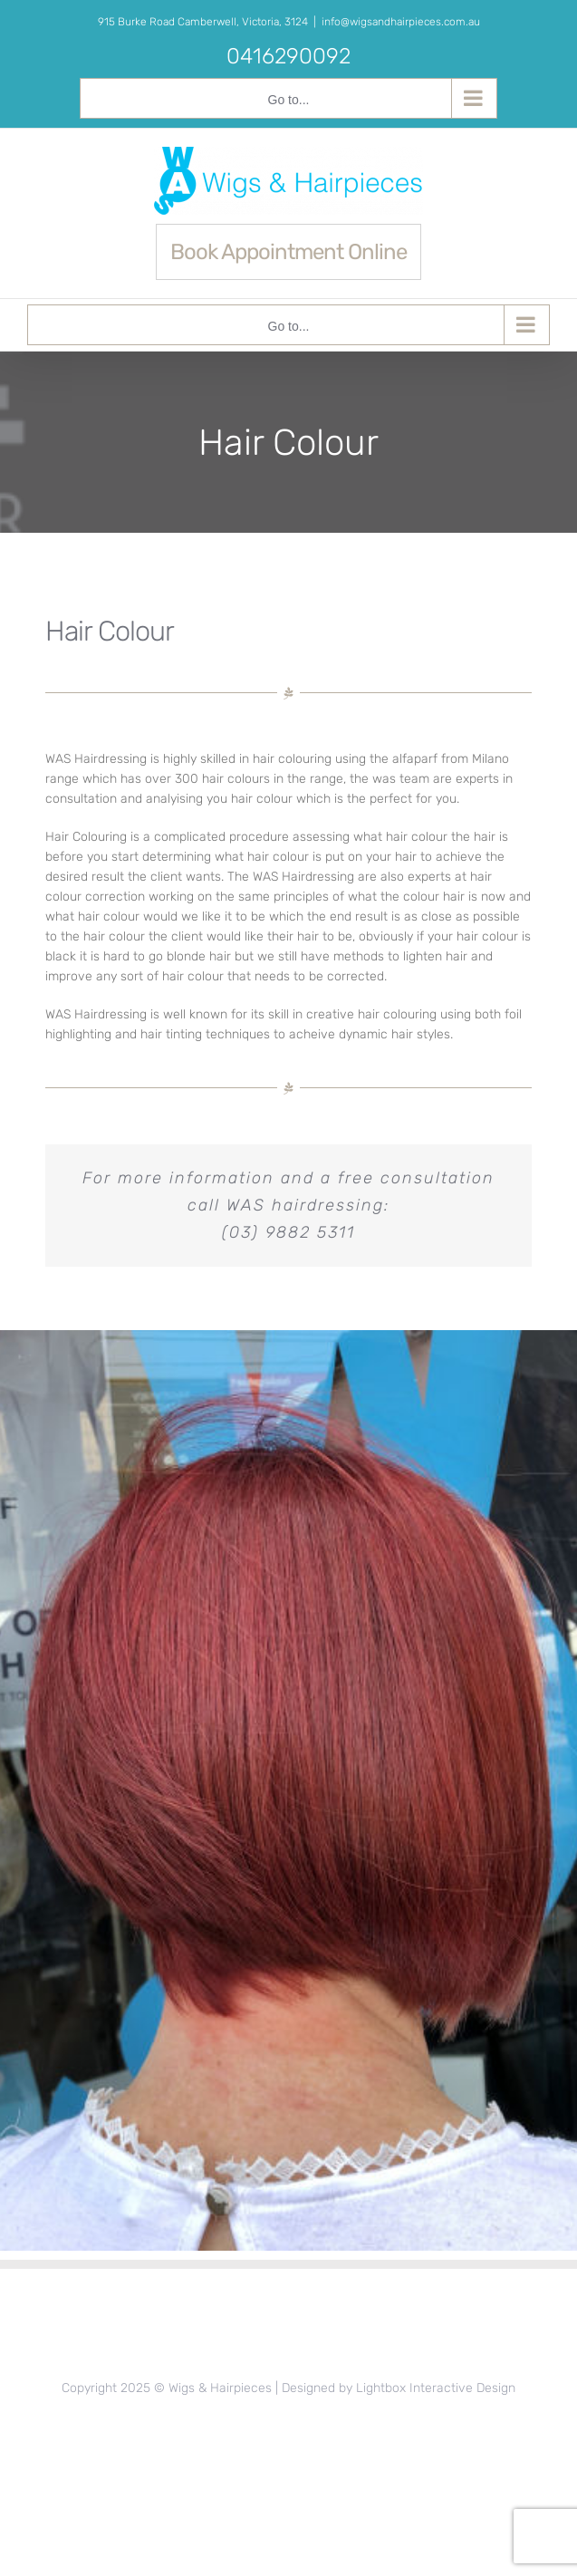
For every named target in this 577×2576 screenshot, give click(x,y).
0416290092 (288, 56)
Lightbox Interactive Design (435, 2388)
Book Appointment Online (288, 252)
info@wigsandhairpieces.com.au (401, 21)
